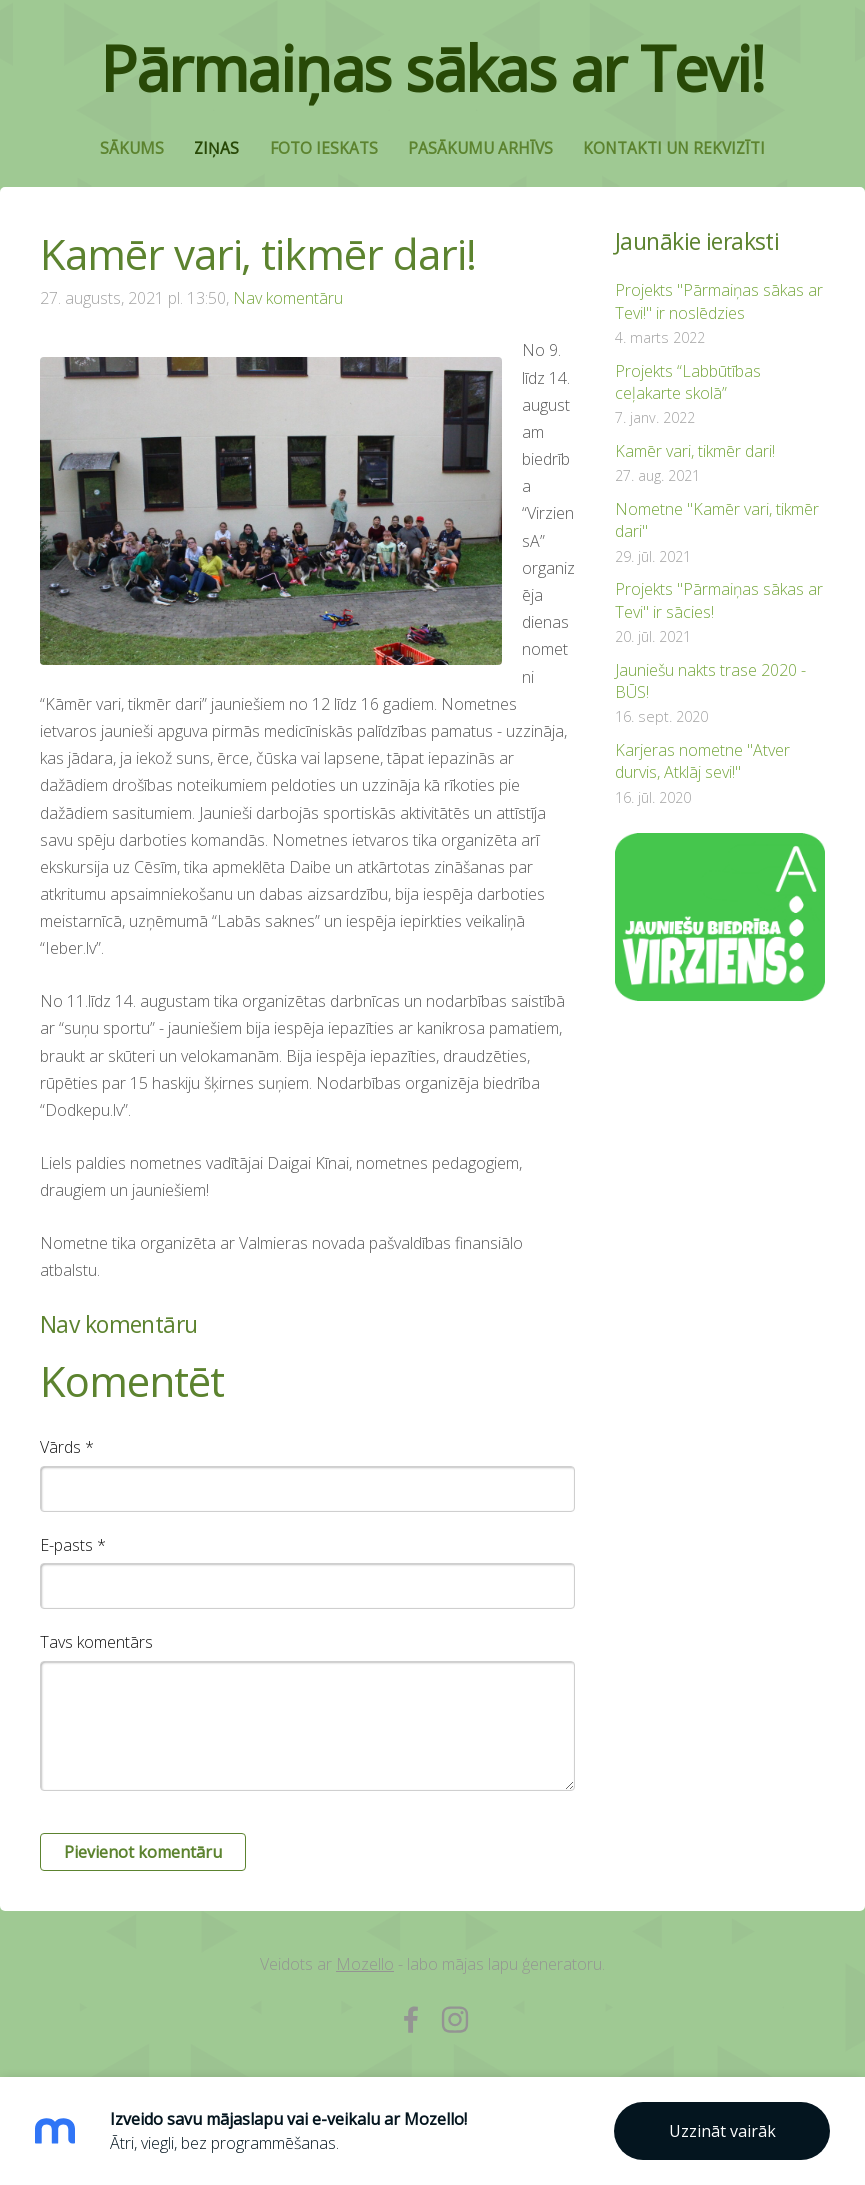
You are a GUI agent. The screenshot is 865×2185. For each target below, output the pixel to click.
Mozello (365, 1964)
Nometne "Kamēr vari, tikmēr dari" (717, 520)
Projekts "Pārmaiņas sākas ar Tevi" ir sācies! (719, 600)
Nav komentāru (288, 298)
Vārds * (67, 1447)
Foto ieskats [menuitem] (324, 148)
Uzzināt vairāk (722, 2131)
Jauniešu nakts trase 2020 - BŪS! (710, 681)
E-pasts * (73, 1545)
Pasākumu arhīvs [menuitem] (480, 148)
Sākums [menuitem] (132, 148)
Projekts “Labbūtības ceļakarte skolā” (688, 382)
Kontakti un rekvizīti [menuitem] (674, 148)
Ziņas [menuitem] (216, 148)
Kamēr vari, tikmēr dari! (695, 451)
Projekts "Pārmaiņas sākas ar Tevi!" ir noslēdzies (719, 301)
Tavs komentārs (96, 1642)
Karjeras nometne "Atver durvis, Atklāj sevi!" (702, 761)
